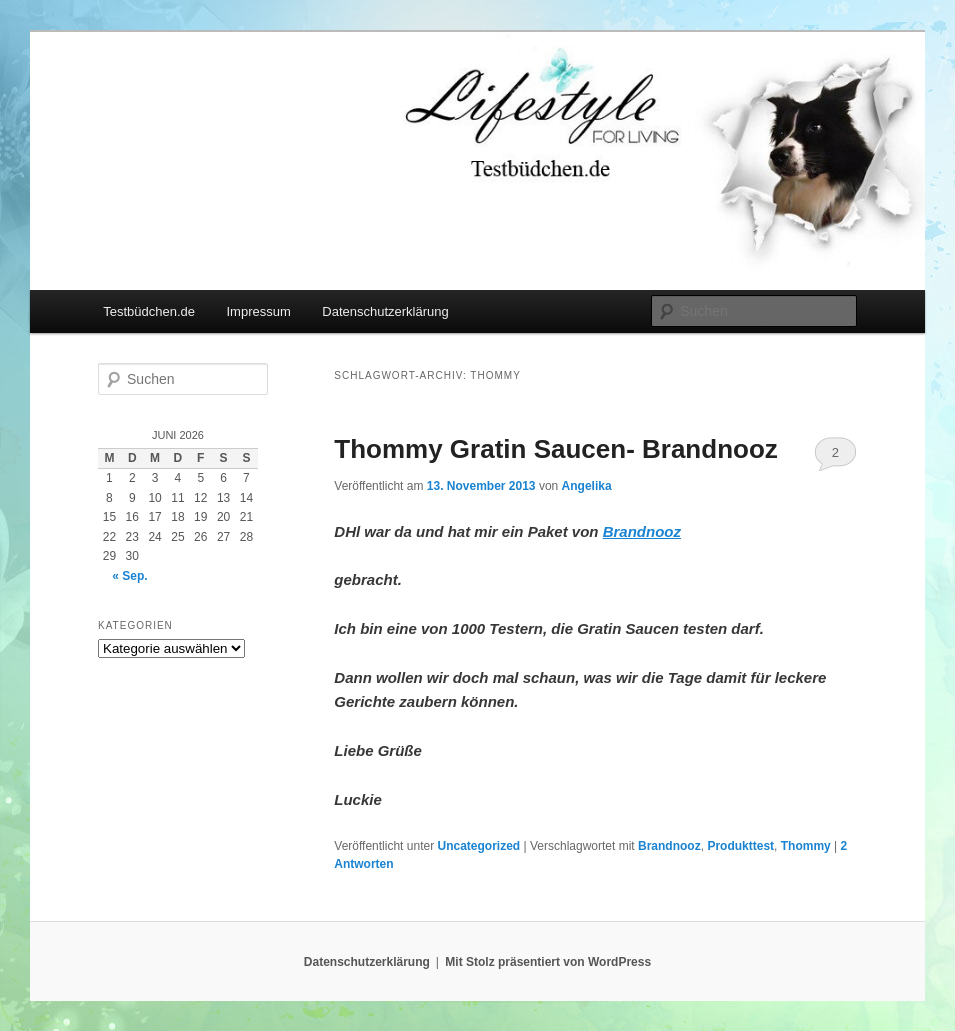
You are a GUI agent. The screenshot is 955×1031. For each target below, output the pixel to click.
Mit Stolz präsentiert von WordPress (548, 962)
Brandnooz (669, 846)
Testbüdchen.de (149, 311)
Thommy (806, 846)
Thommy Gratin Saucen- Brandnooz (556, 449)
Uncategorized (478, 846)
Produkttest (740, 846)
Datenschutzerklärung (385, 311)
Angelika (587, 486)
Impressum (259, 311)
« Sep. (129, 576)
